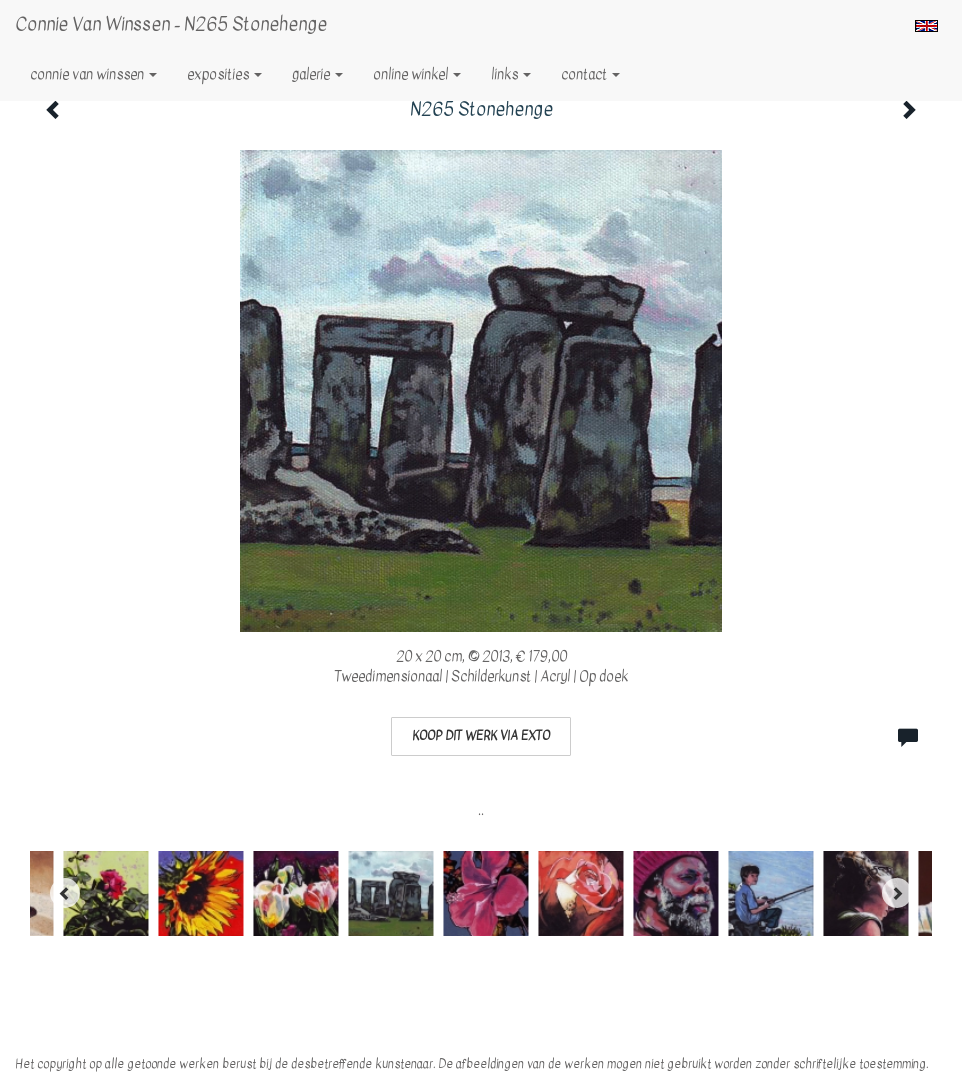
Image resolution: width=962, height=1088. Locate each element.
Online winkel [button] (417, 74)
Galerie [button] (317, 74)
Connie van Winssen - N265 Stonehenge (171, 24)
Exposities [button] (224, 74)
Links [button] (511, 74)
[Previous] (65, 893)
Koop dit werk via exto (481, 736)
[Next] (897, 893)
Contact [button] (590, 74)
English (926, 26)
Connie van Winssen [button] (93, 74)
